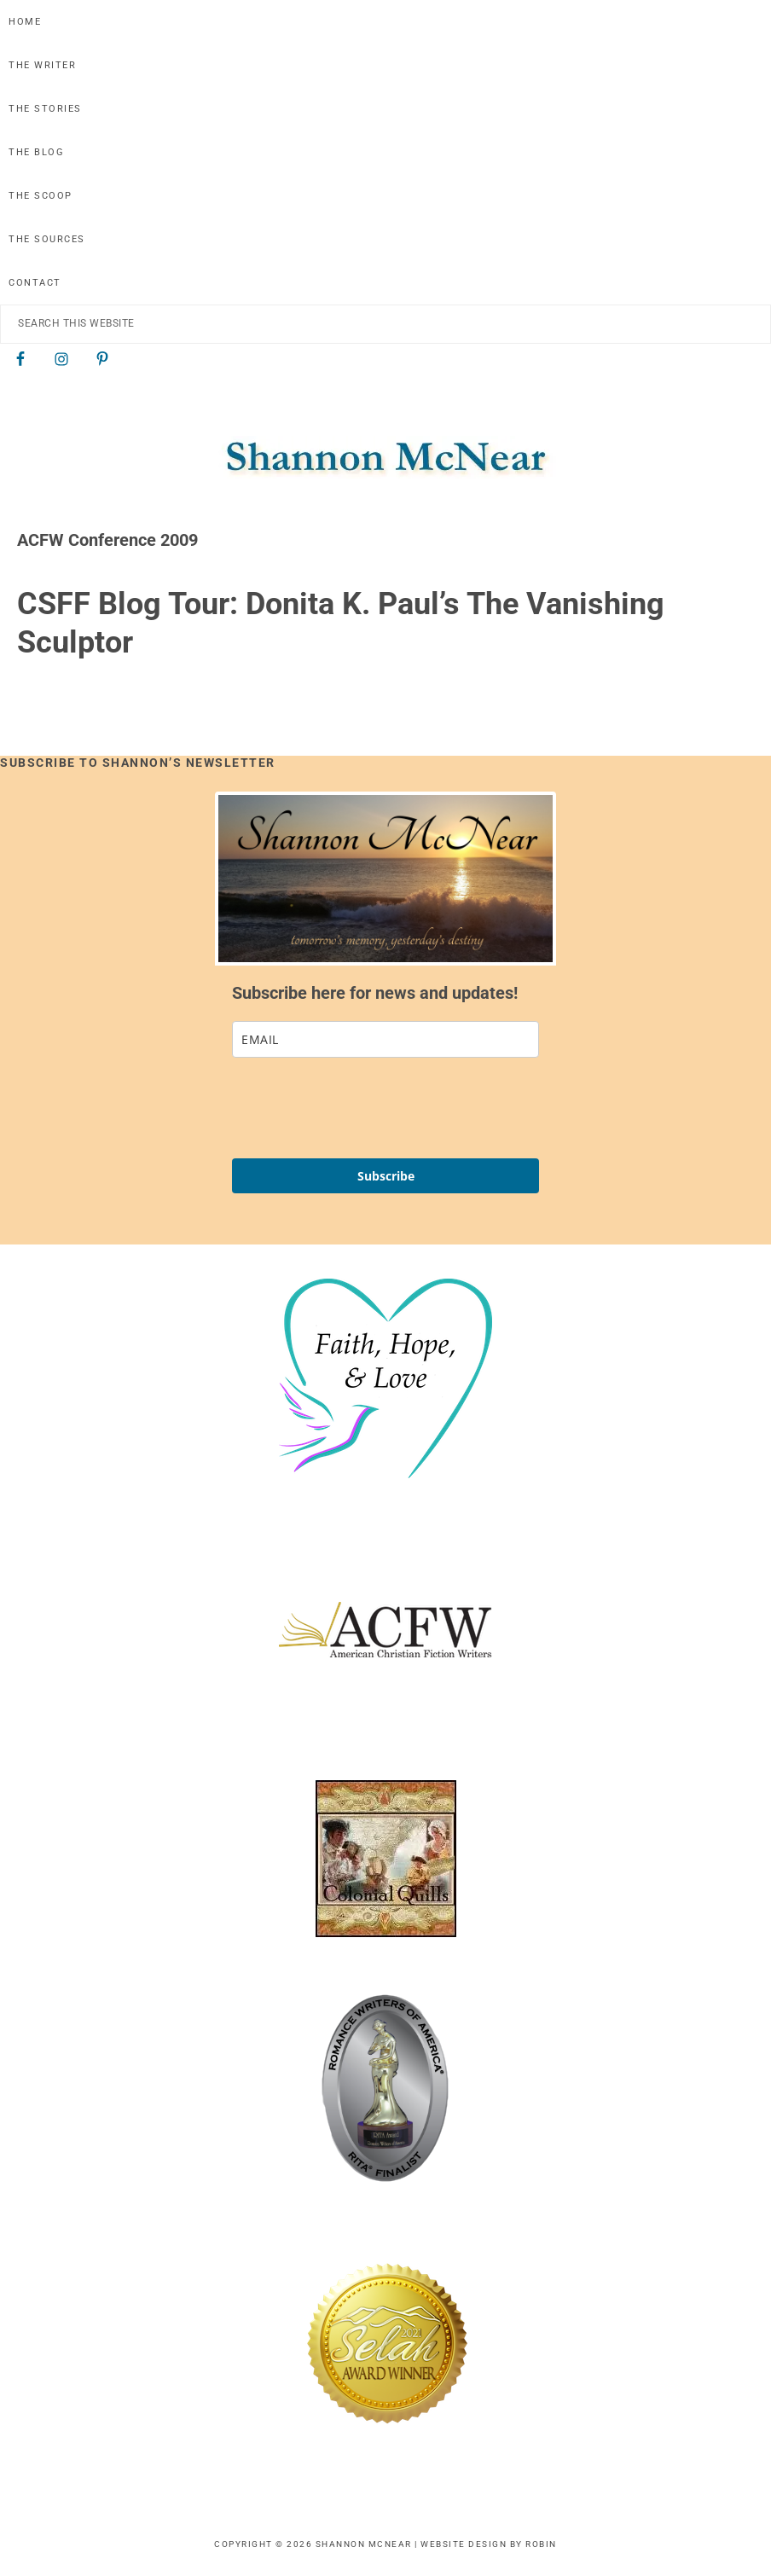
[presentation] (361, 1108)
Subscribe (385, 1176)
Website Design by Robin (488, 2544)
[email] (385, 1039)
